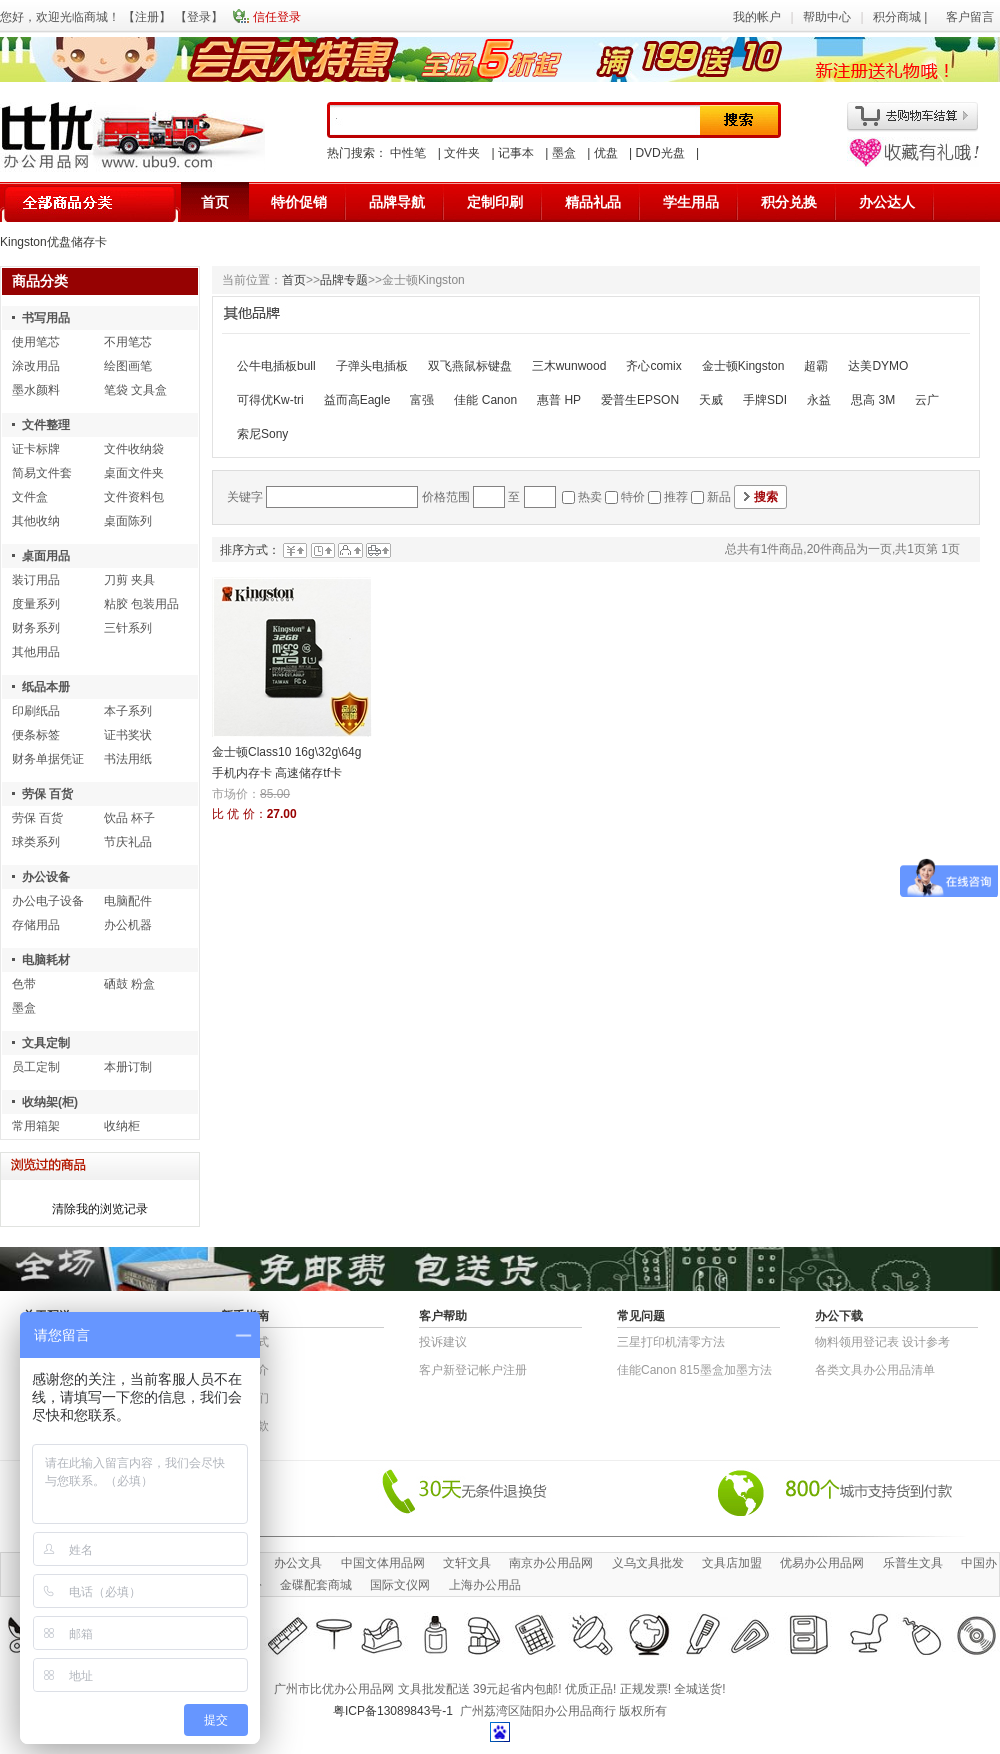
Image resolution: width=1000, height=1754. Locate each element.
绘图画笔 (128, 366)
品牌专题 (344, 280)
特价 (633, 497)
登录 (199, 17)
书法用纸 (128, 759)
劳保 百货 (47, 794)
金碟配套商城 (316, 1585)
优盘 (606, 153)
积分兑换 (789, 202)
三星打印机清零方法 (671, 1342)
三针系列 (128, 628)
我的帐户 (757, 17)
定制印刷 (495, 202)
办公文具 (298, 1563)
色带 (24, 984)
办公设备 (46, 877)
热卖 (590, 497)
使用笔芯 (36, 342)
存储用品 (36, 925)
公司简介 (245, 1370)
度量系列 (36, 604)
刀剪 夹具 (129, 580)
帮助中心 (827, 17)
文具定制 (46, 1043)
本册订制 (128, 1067)
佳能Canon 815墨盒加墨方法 (694, 1370)
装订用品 (36, 580)
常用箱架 (36, 1126)
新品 (719, 497)
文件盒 (30, 497)
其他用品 (36, 652)
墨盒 (564, 153)
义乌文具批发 (648, 1563)
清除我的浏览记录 (100, 1209)
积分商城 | (902, 17)
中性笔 (408, 153)
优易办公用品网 (822, 1563)
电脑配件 (128, 901)
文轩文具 (467, 1563)
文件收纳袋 (134, 449)
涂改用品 (36, 366)
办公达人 (887, 202)
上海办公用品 (485, 1585)
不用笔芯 (128, 342)
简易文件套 (42, 473)
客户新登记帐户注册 (473, 1370)
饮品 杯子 (129, 818)
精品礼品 (593, 202)
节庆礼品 (128, 842)
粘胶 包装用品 (141, 604)
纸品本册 (46, 687)
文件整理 (46, 425)
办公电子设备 (48, 901)
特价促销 (299, 202)
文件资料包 (134, 497)
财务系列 (36, 628)
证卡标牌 (36, 449)
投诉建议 (443, 1342)
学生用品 (691, 202)
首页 (215, 202)
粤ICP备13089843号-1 (393, 1711)
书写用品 (46, 318)
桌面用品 (46, 556)
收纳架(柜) (50, 1102)
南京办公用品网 (551, 1563)
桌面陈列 (128, 521)
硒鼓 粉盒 (129, 984)
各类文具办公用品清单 (875, 1370)
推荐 (676, 497)
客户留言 (970, 17)
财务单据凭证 (48, 759)
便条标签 (36, 735)
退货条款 (245, 1426)
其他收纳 (36, 521)
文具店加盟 (732, 1563)
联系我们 (245, 1398)
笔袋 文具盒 (135, 390)
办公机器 (128, 925)
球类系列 (36, 842)
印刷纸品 (36, 711)
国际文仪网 (400, 1585)
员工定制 (36, 1067)
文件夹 (462, 153)
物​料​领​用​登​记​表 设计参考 (882, 1342)
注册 (147, 17)
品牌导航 (397, 202)
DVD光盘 (659, 153)
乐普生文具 (913, 1563)
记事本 (516, 153)
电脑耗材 (46, 960)
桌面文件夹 (134, 473)
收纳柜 (122, 1126)
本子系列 (128, 711)
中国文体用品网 (383, 1563)
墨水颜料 (36, 390)
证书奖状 (128, 735)
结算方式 (245, 1342)
